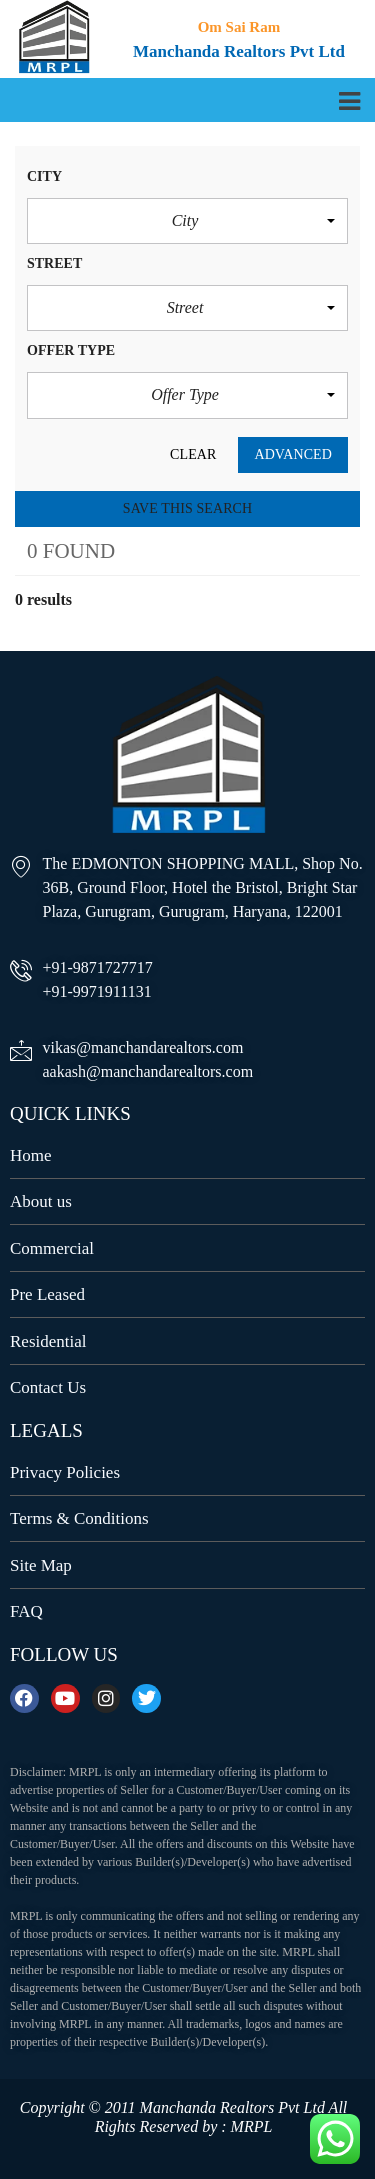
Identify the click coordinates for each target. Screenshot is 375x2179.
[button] (187, 221)
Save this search (187, 508)
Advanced (293, 454)
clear (193, 454)
